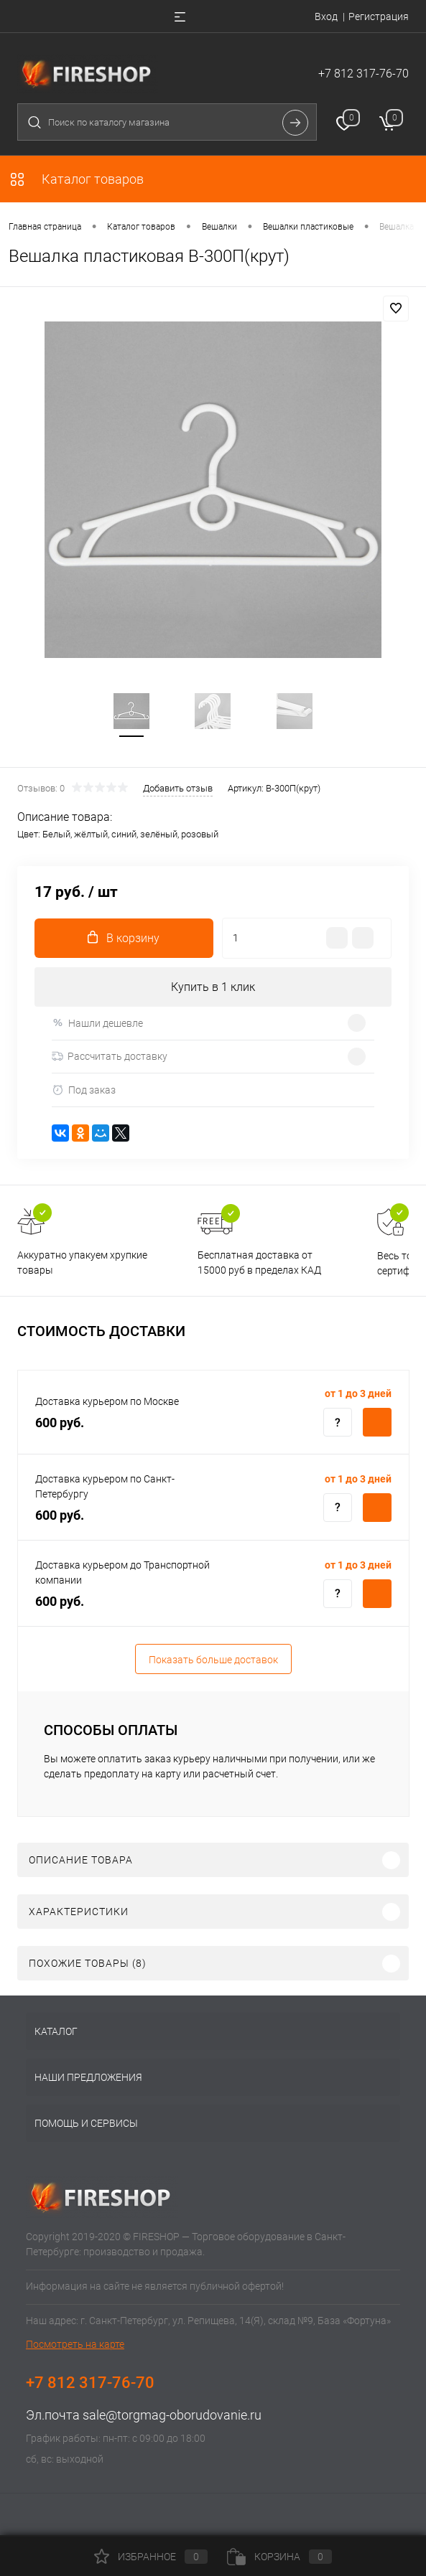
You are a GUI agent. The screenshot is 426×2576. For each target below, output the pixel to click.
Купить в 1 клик (213, 987)
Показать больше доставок (213, 1659)
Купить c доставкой (377, 1422)
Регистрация (378, 16)
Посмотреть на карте (75, 2344)
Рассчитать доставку (109, 1056)
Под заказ (84, 1090)
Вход (326, 16)
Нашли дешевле (97, 1023)
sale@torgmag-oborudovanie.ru (172, 2414)
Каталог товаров (76, 179)
